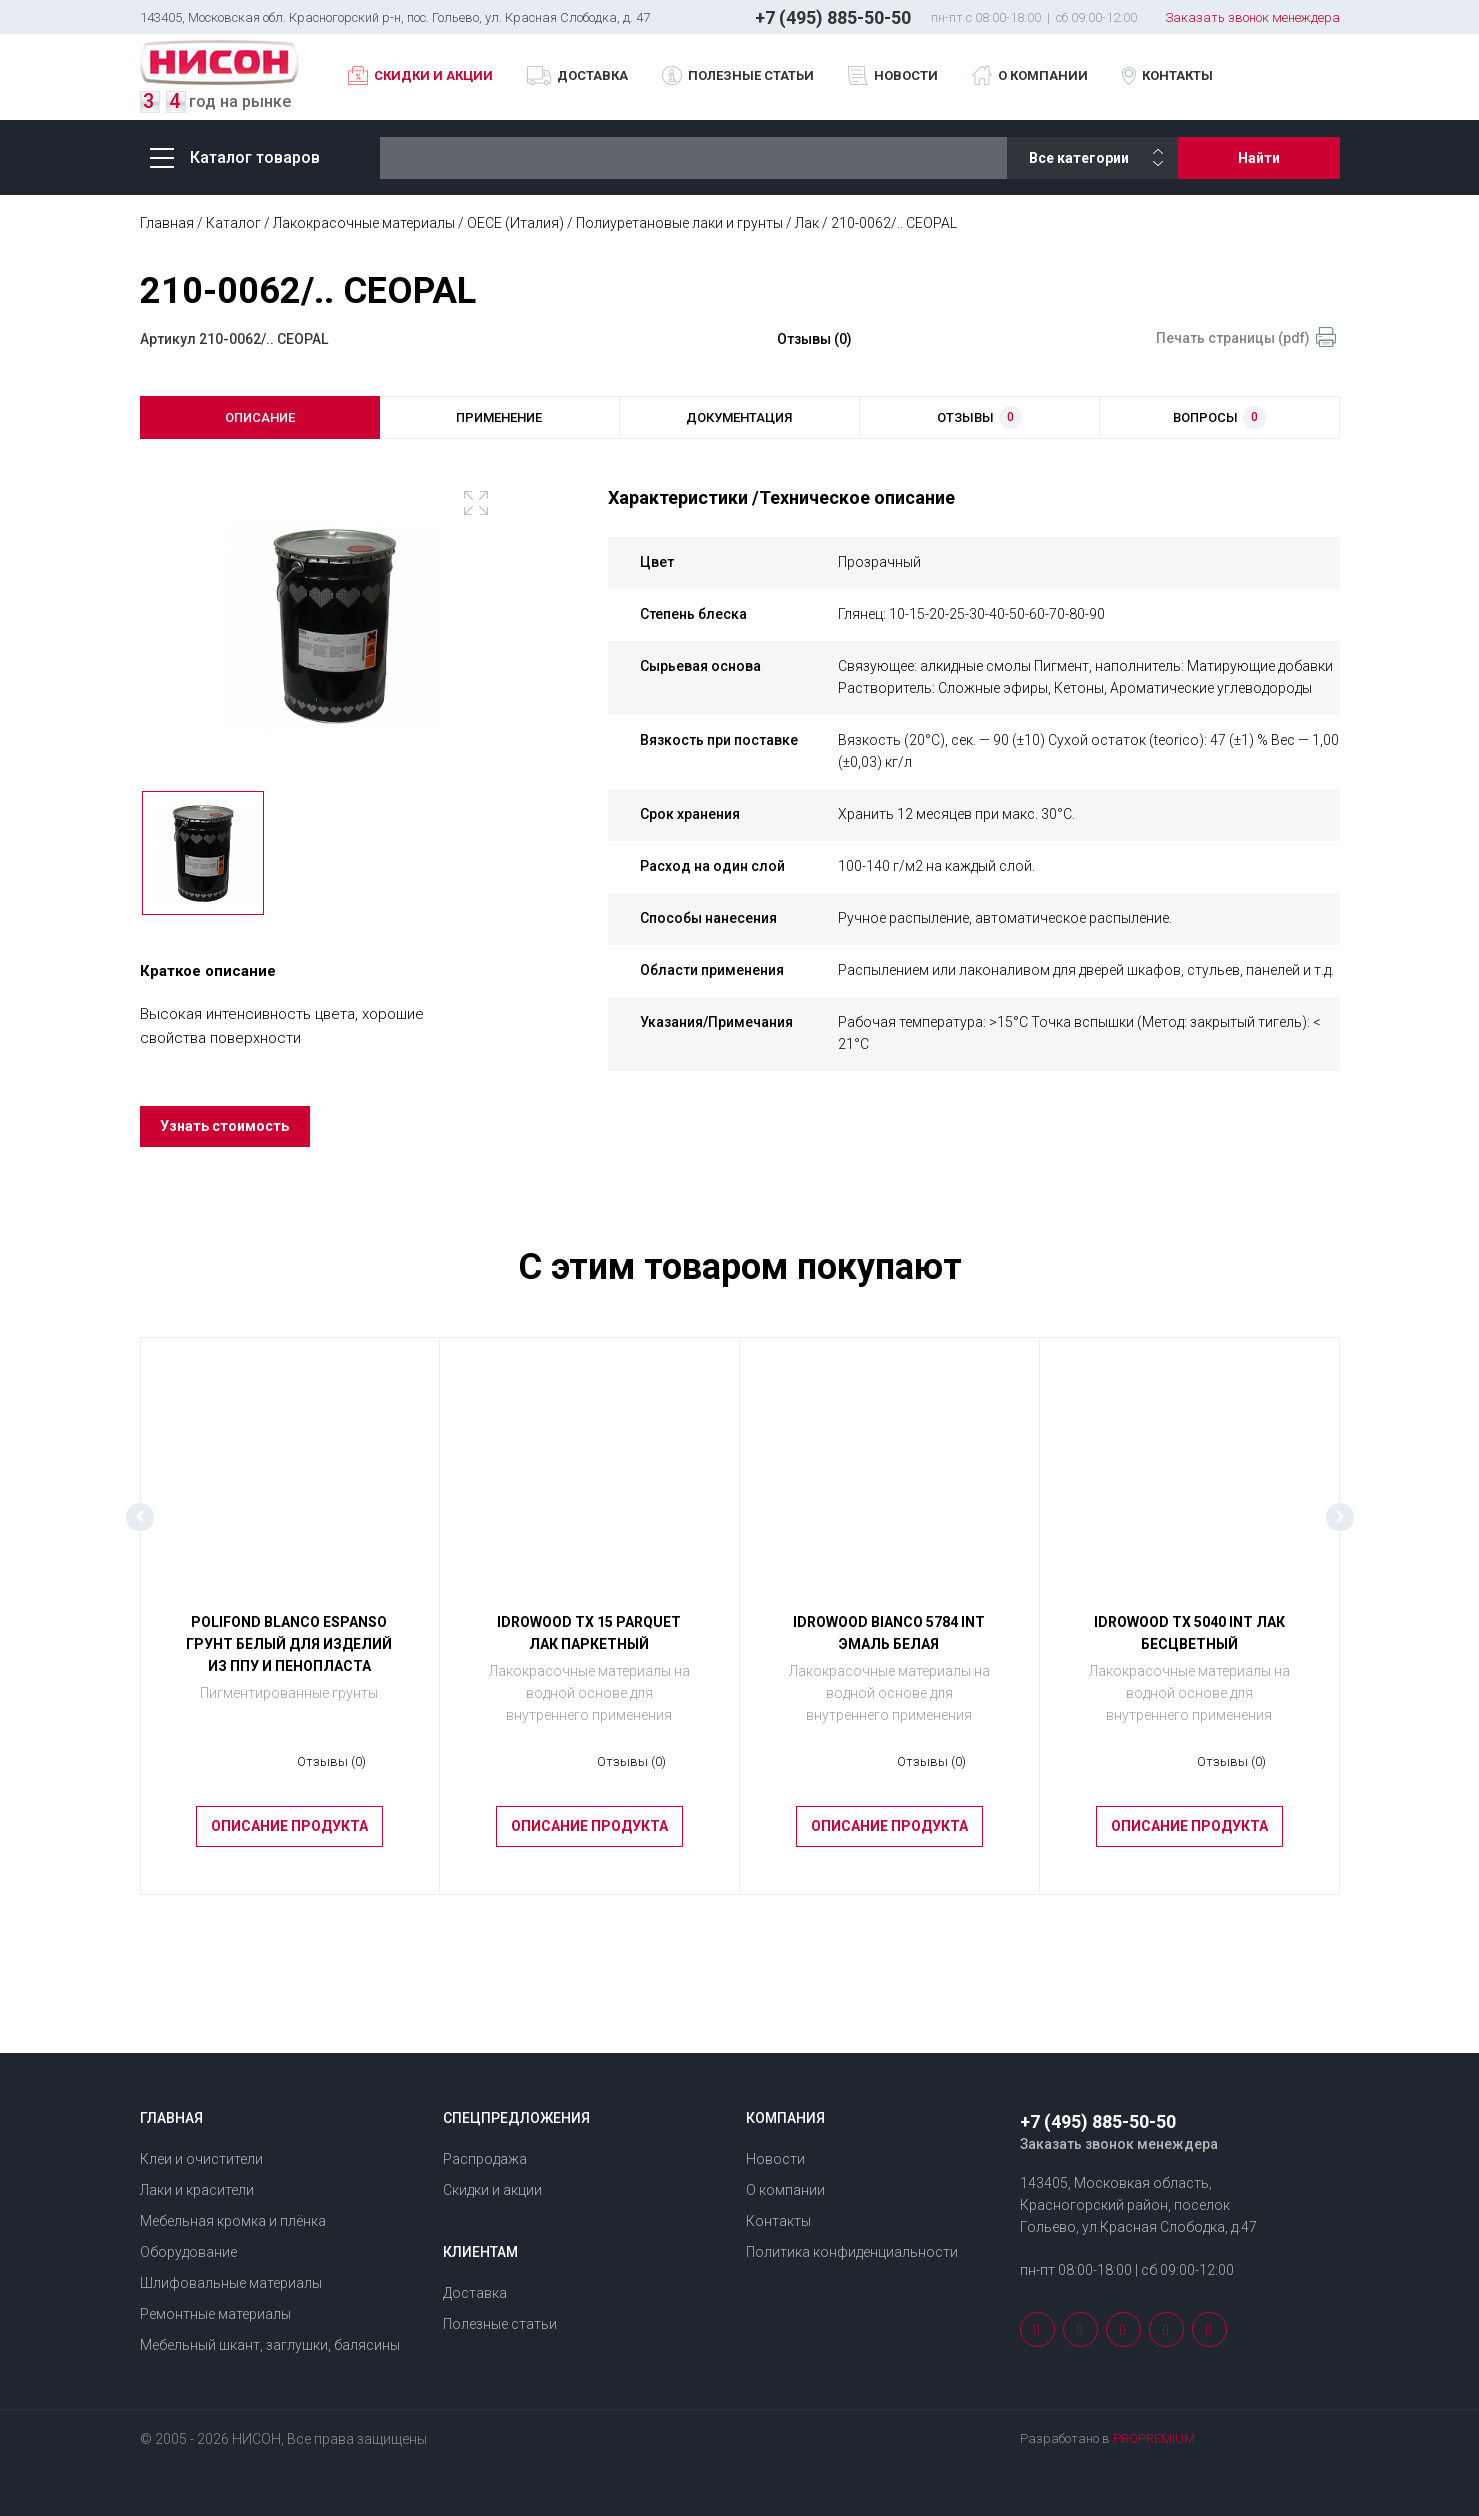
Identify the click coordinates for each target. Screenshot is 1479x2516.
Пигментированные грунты (289, 1703)
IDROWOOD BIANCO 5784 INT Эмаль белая (889, 1644)
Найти (1259, 158)
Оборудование (188, 2252)
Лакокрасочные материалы (364, 223)
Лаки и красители (197, 2190)
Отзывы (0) (814, 339)
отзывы (979, 418)
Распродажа (485, 2159)
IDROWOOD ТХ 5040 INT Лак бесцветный (1189, 1644)
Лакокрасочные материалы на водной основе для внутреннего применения (589, 1703)
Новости (906, 75)
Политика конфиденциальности (852, 2252)
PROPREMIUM (1154, 2438)
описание (260, 417)
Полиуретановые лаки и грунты (679, 223)
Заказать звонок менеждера (1252, 17)
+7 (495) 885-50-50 (833, 17)
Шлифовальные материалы (231, 2283)
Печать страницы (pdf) (1233, 338)
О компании (1043, 75)
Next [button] (1340, 1528)
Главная (167, 223)
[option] (334, 629)
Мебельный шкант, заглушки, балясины (270, 2345)
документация (739, 417)
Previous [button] (140, 1528)
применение (499, 417)
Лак (807, 223)
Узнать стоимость (226, 1137)
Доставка (592, 75)
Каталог (233, 223)
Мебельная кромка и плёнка (233, 2221)
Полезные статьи (751, 75)
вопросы (1219, 418)
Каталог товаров (235, 157)
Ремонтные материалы (215, 2314)
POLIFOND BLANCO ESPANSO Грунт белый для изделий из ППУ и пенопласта (289, 1655)
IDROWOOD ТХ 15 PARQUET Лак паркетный (589, 1644)
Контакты (1177, 75)
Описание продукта (289, 1838)
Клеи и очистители (201, 2159)
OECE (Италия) (515, 223)
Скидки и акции (433, 75)
